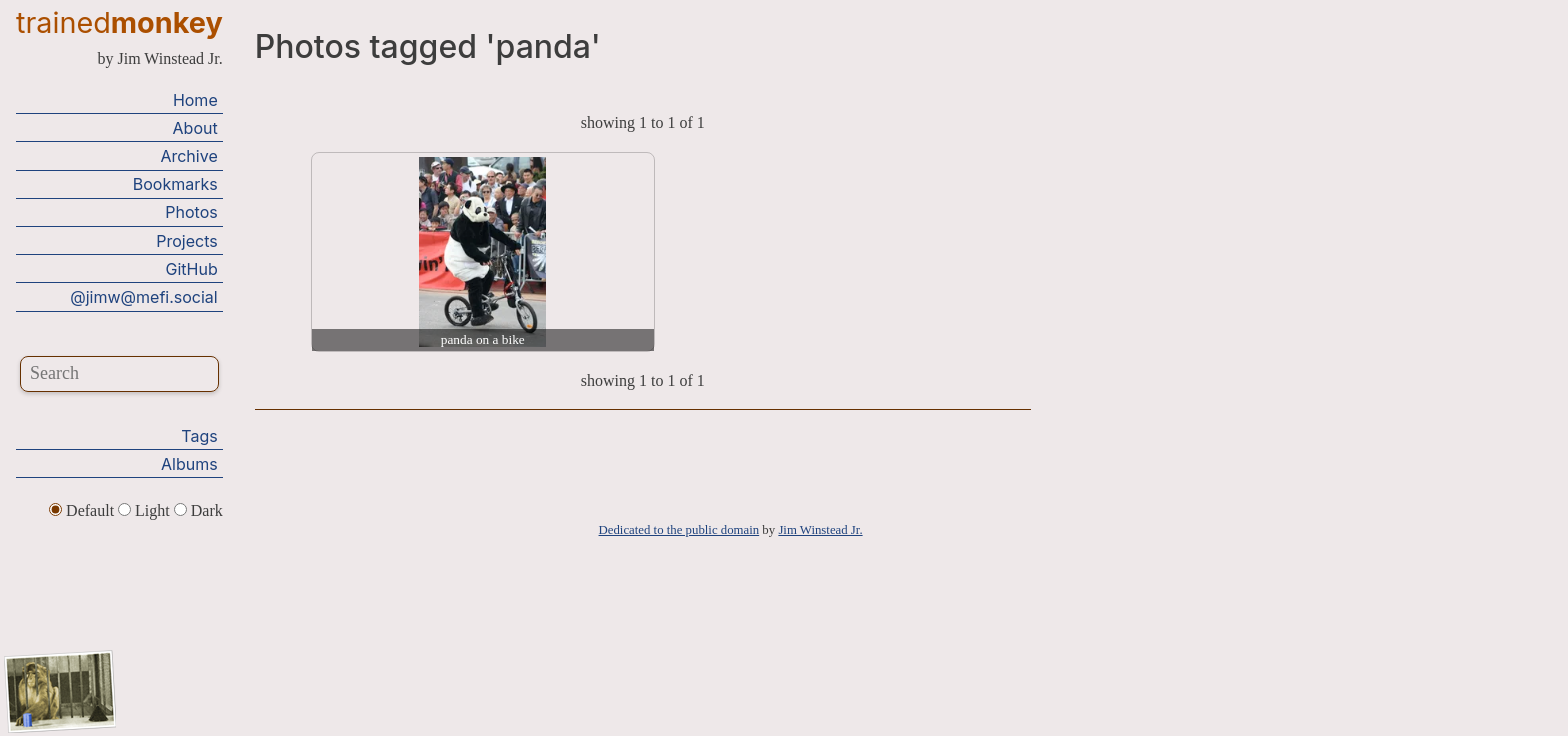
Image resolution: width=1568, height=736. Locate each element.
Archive (188, 156)
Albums (189, 464)
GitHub (192, 269)
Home (195, 100)
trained (119, 22)
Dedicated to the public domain (679, 530)
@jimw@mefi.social (143, 297)
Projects (186, 241)
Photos (191, 212)
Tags (199, 436)
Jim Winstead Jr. (820, 530)
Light (146, 510)
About (195, 128)
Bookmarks (175, 184)
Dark (198, 510)
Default (83, 510)
